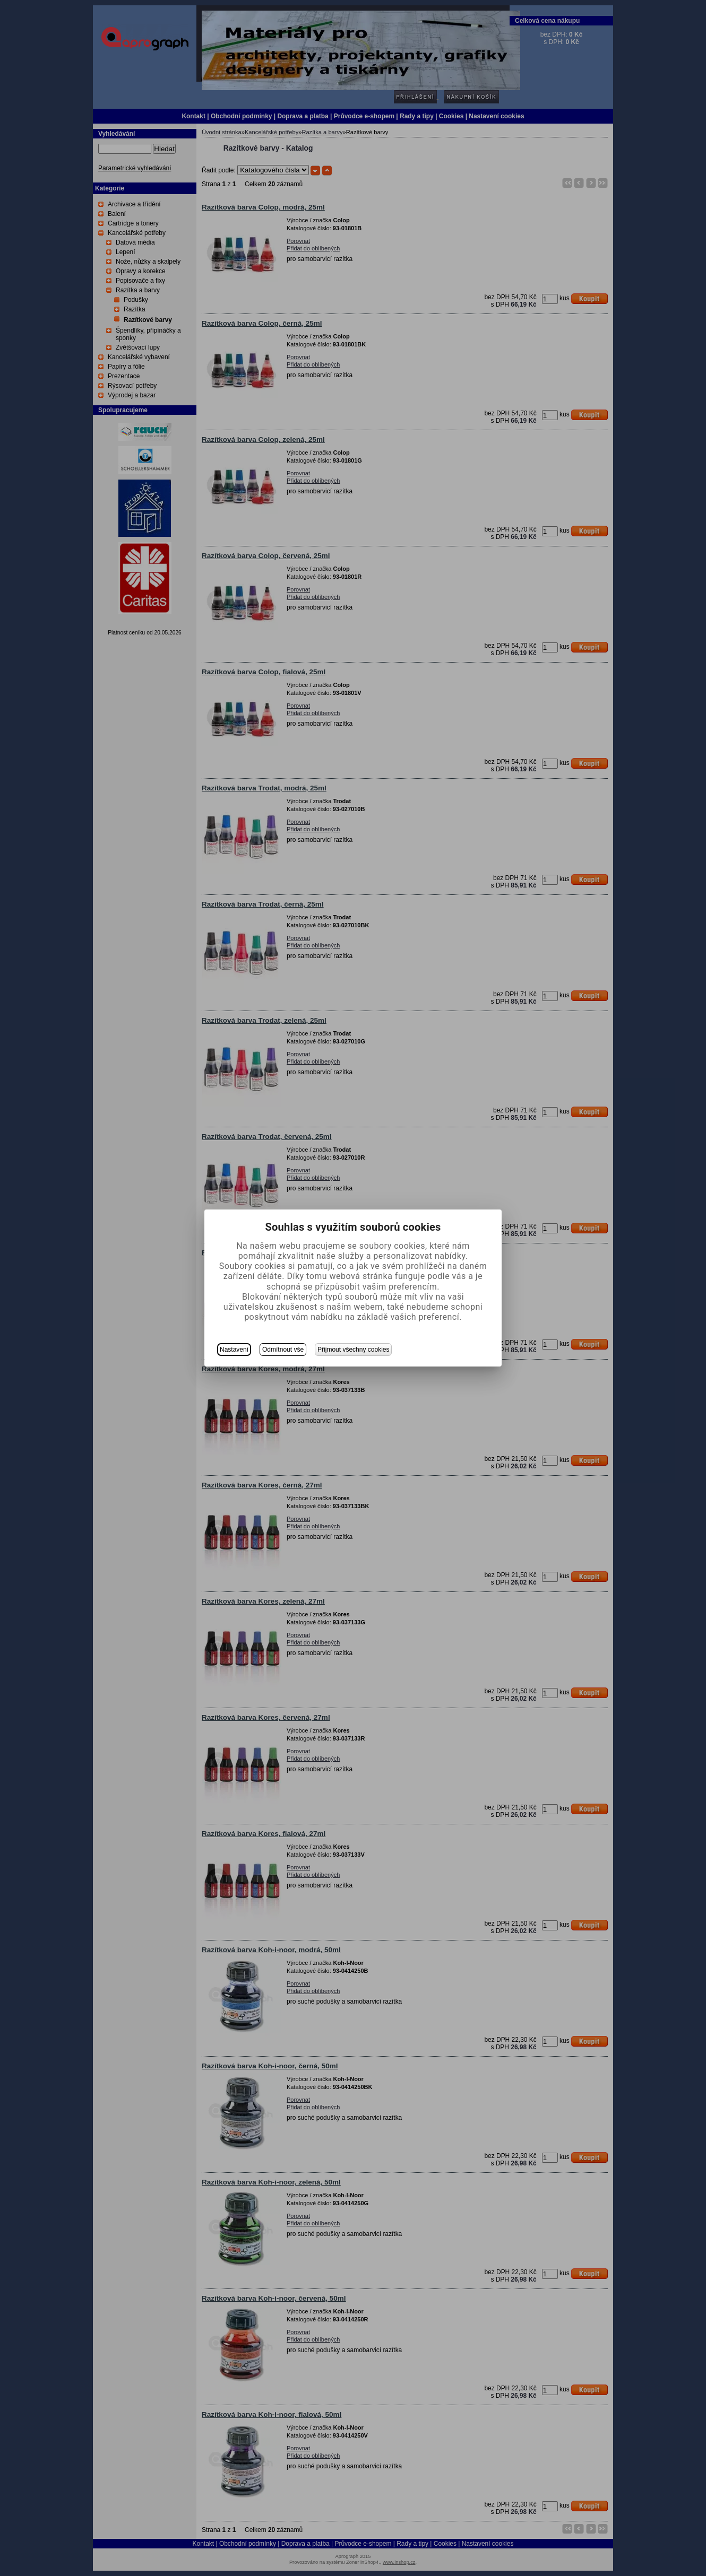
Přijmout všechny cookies (353, 1349)
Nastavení (234, 1349)
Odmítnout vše (283, 1349)
